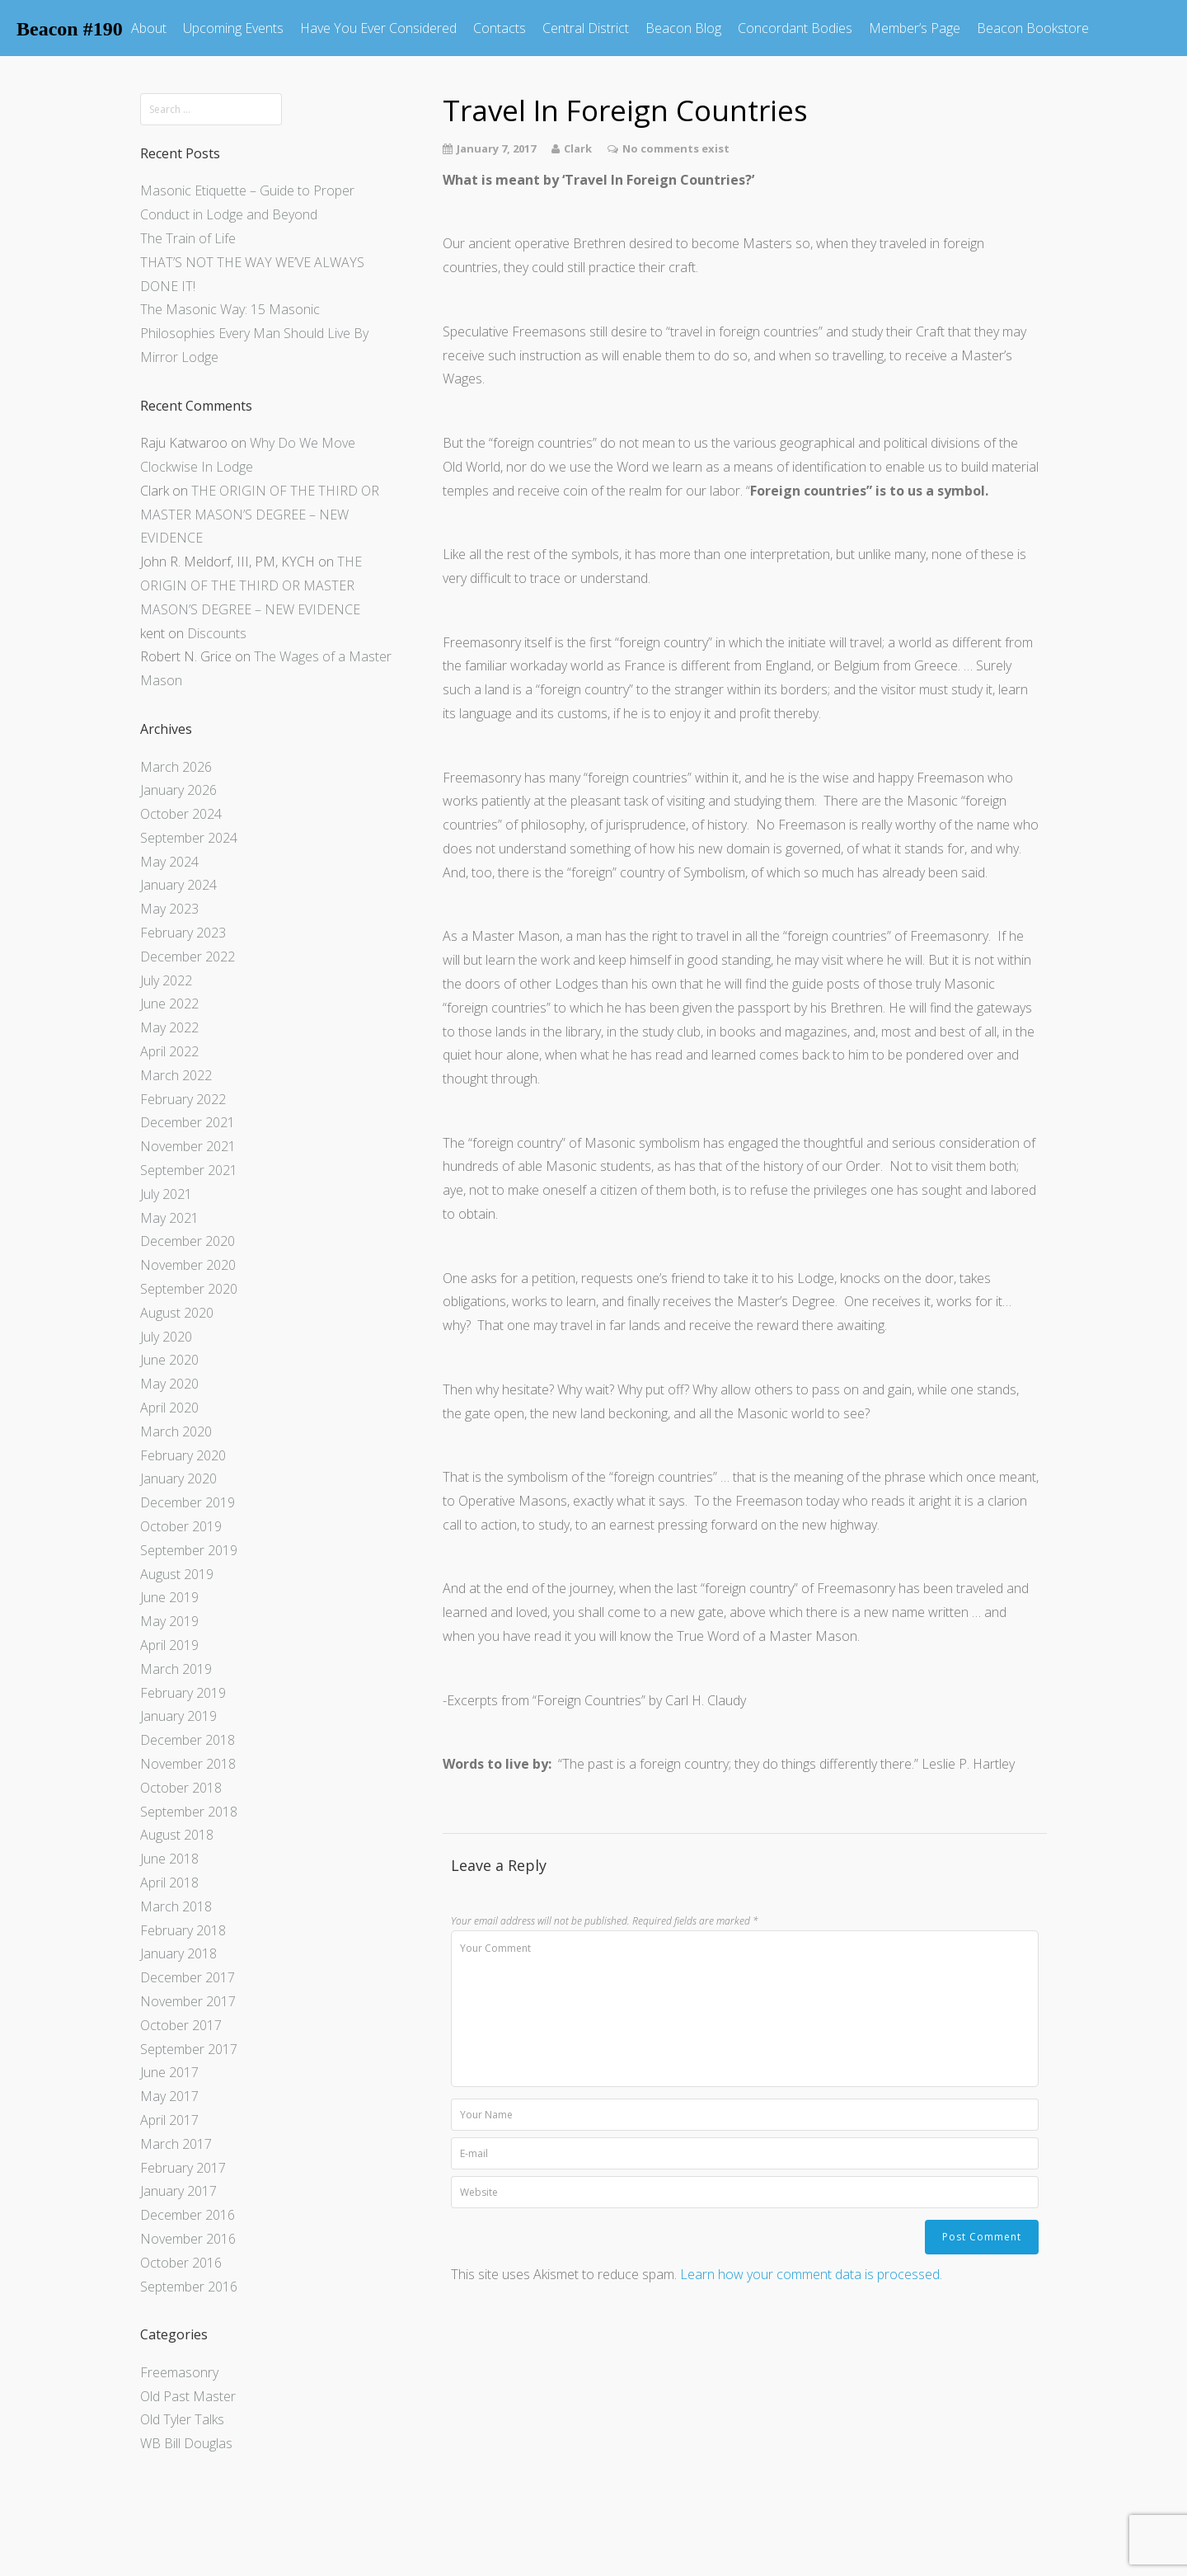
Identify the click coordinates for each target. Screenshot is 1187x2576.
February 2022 (183, 1099)
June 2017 (169, 2072)
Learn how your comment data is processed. (811, 2274)
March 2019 (176, 1669)
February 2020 (183, 1455)
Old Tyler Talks (182, 2419)
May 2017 (169, 2096)
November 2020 (188, 1265)
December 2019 (187, 1502)
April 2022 (169, 1051)
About (149, 28)
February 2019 (183, 1693)
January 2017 (178, 2191)
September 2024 (188, 838)
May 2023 (169, 909)
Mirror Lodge (179, 357)
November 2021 (188, 1146)
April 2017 (169, 2120)
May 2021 (169, 1218)
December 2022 (187, 956)
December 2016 (187, 2215)
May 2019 (169, 1621)
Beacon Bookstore (1033, 28)
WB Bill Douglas (186, 2443)
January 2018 (178, 1953)
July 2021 (166, 1194)
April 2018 (169, 1882)
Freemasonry (179, 2372)
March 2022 (176, 1075)
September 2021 (188, 1170)
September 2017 (188, 2049)
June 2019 (169, 1597)
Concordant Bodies (795, 28)
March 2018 (176, 1906)
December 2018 (187, 1740)
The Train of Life (188, 238)
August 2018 (176, 1835)
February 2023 (183, 933)
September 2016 (188, 2287)
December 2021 (187, 1122)
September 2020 (188, 1289)
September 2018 (188, 1812)
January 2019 (178, 1716)
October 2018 (181, 1788)
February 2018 (183, 1930)
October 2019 (181, 1526)
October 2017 (181, 2025)
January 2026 (178, 790)
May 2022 (169, 1027)
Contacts (499, 28)
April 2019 (169, 1645)
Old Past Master (188, 2396)
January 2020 (178, 1478)
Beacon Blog (683, 28)
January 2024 (178, 885)
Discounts (216, 633)
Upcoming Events (233, 28)
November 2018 (188, 1764)
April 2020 (169, 1407)
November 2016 (188, 2239)
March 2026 (176, 767)
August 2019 (176, 1574)
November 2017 (188, 2001)
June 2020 (169, 1360)
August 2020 (176, 1313)
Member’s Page (914, 28)
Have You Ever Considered (378, 28)
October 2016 (181, 2263)
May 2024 (169, 862)
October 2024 (181, 814)
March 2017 (176, 2144)
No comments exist (676, 148)
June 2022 (169, 1003)
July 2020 (166, 1337)
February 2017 (183, 2168)
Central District (585, 28)
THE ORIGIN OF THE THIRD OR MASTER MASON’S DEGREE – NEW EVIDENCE (259, 515)
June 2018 (169, 1859)
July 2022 (166, 980)
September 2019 (188, 1550)
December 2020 (187, 1241)
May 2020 (169, 1384)
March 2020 (176, 1431)
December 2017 (187, 1977)
